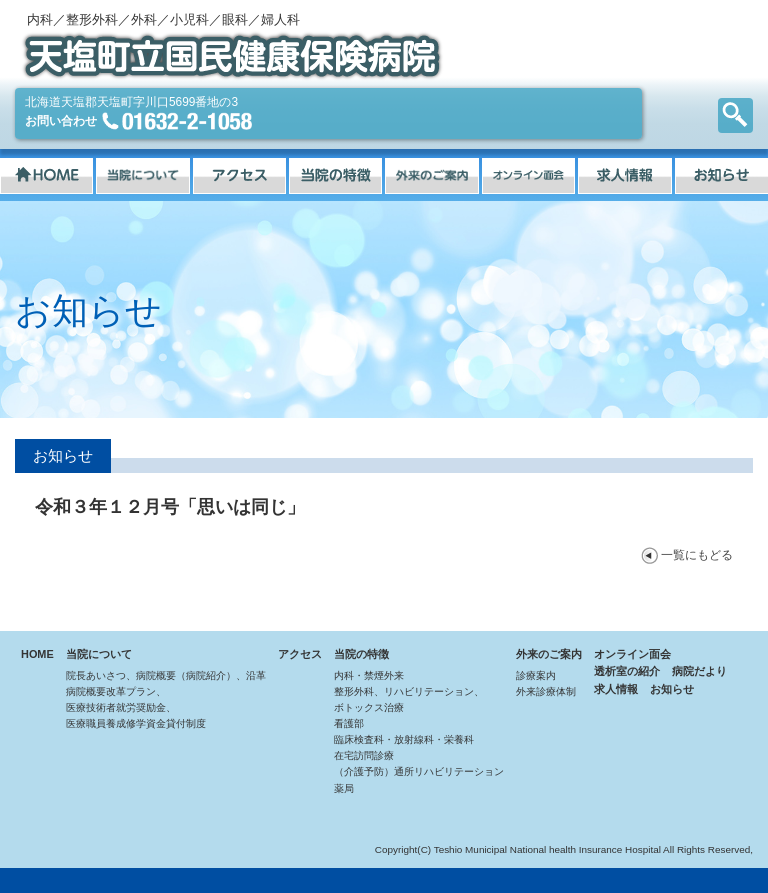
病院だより (699, 671)
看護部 (349, 723)
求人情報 (616, 689)
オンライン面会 (632, 654)
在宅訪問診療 (364, 755)
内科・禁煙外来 (369, 675)
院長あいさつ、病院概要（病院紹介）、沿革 (166, 675)
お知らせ (672, 689)
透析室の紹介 (627, 671)
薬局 (344, 788)
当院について (99, 654)
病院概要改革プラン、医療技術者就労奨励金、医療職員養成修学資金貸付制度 (136, 707)
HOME (37, 654)
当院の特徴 (361, 654)
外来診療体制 (546, 691)
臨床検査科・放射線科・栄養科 (404, 739)
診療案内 (536, 675)
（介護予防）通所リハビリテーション (419, 771)
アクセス (300, 654)
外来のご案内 (549, 654)
